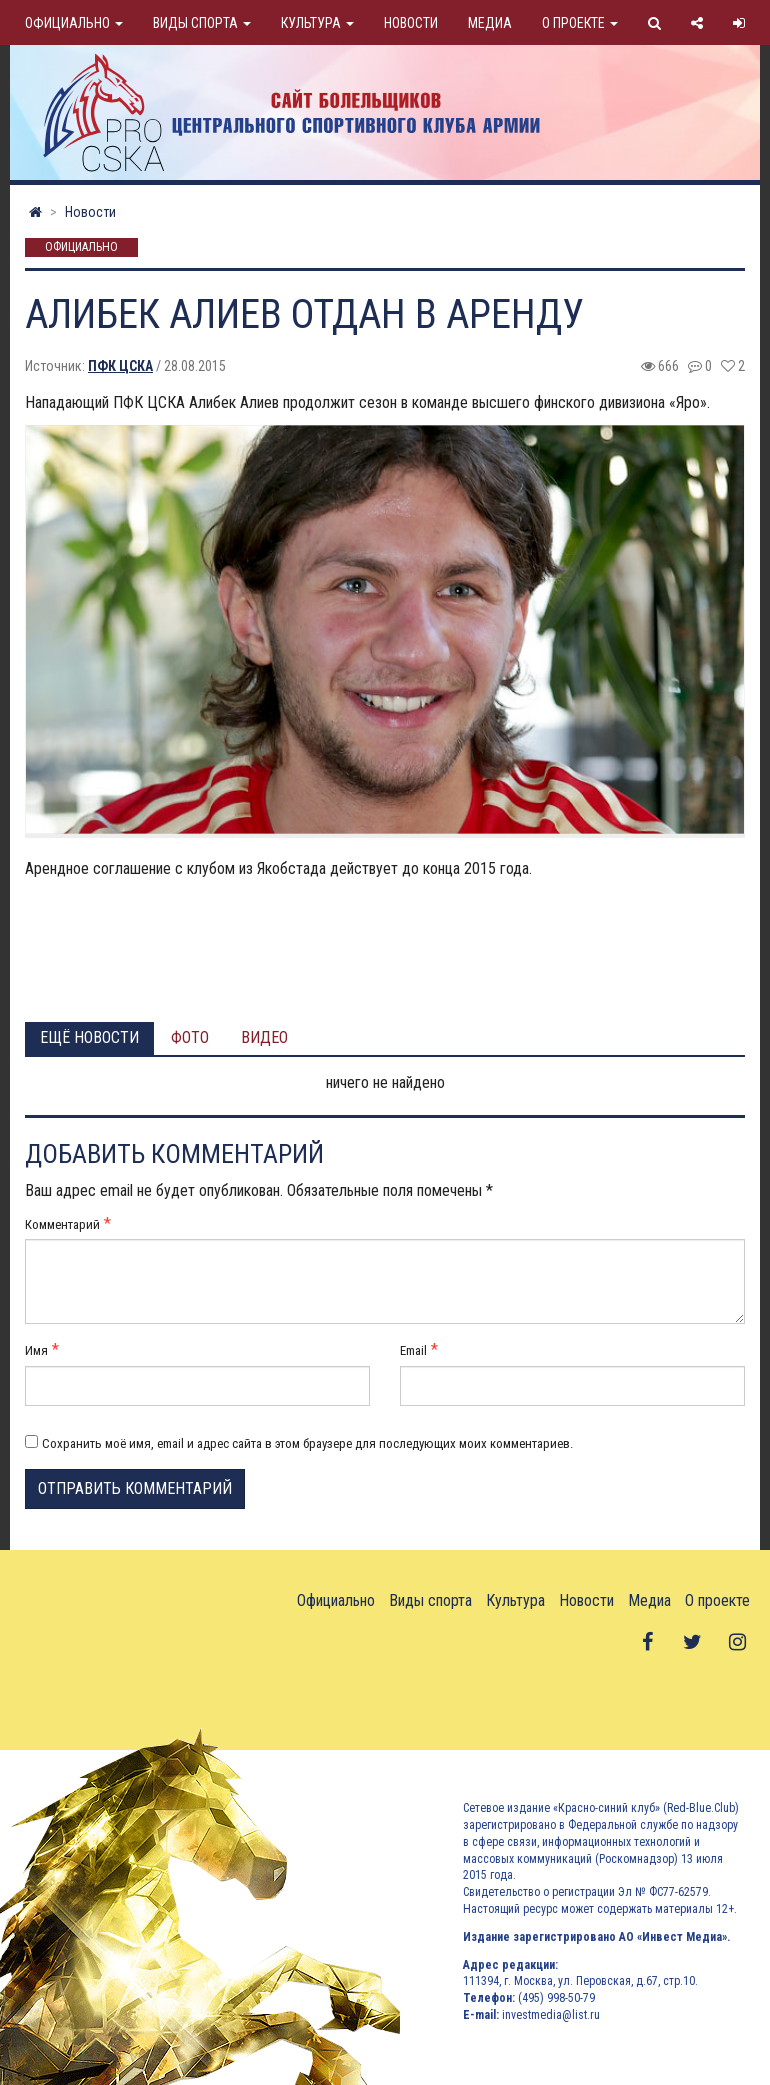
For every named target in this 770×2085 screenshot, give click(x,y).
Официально (74, 23)
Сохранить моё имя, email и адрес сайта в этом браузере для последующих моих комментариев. (307, 1443)
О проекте (580, 23)
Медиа (490, 23)
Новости (411, 23)
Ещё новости (89, 1037)
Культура (317, 23)
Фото (190, 1037)
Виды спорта (202, 23)
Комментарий (62, 1224)
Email (413, 1350)
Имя (36, 1350)
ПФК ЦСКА (120, 366)
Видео (264, 1037)
